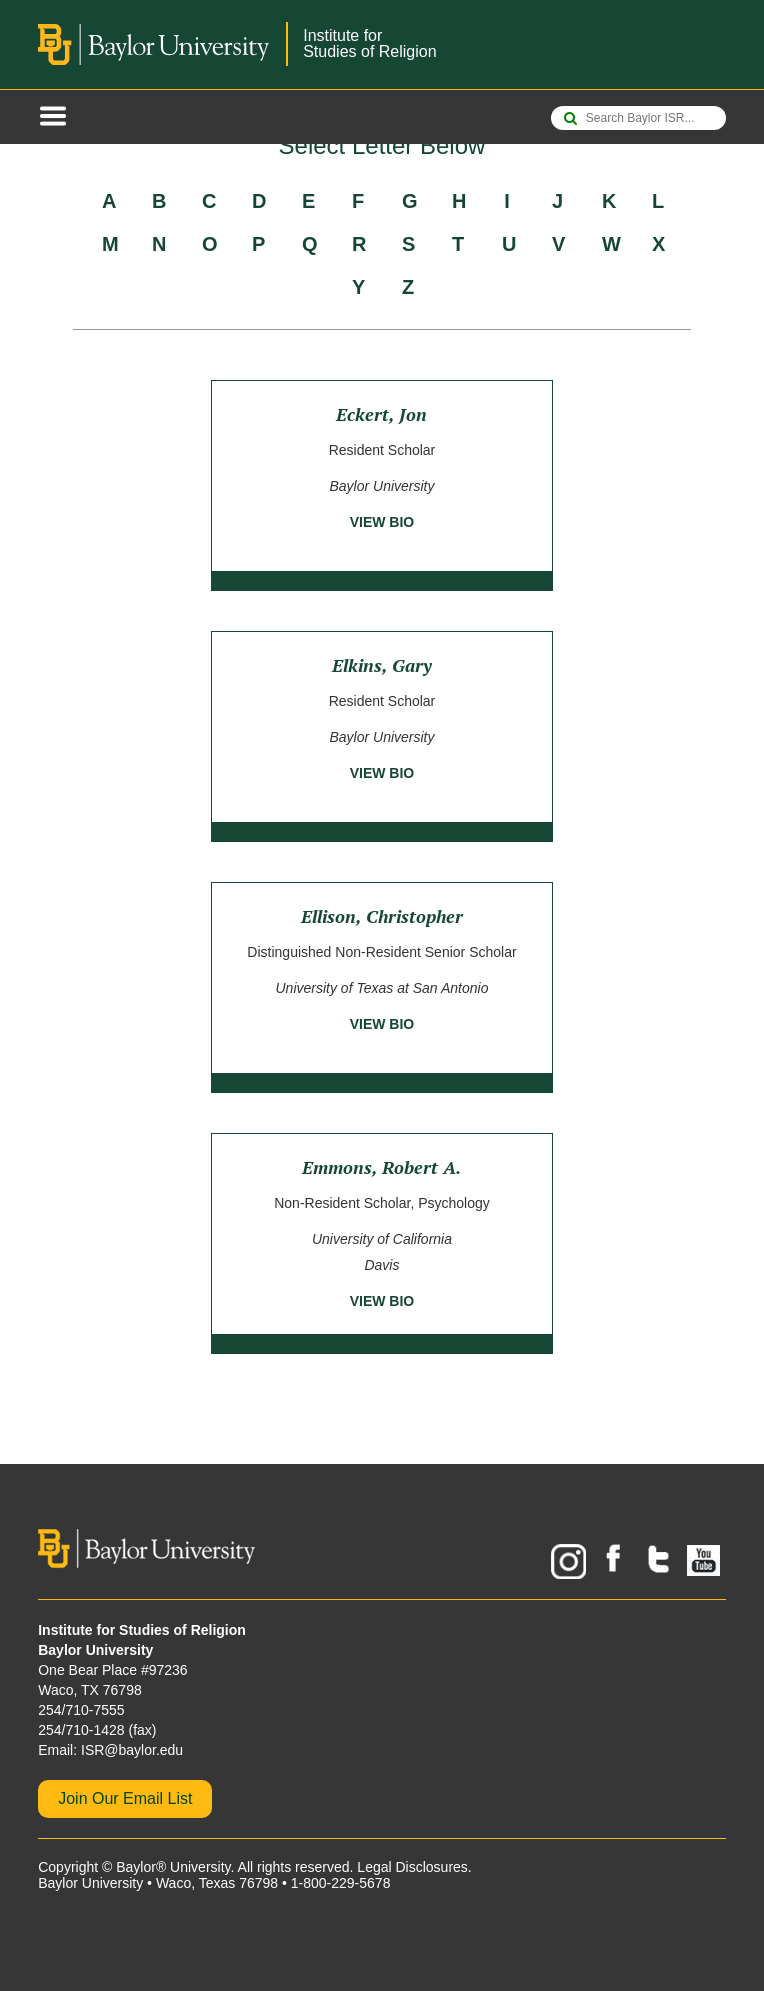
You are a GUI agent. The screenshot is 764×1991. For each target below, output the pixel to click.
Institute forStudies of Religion (369, 43)
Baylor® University (173, 1867)
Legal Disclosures (412, 1867)
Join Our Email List (125, 1798)
